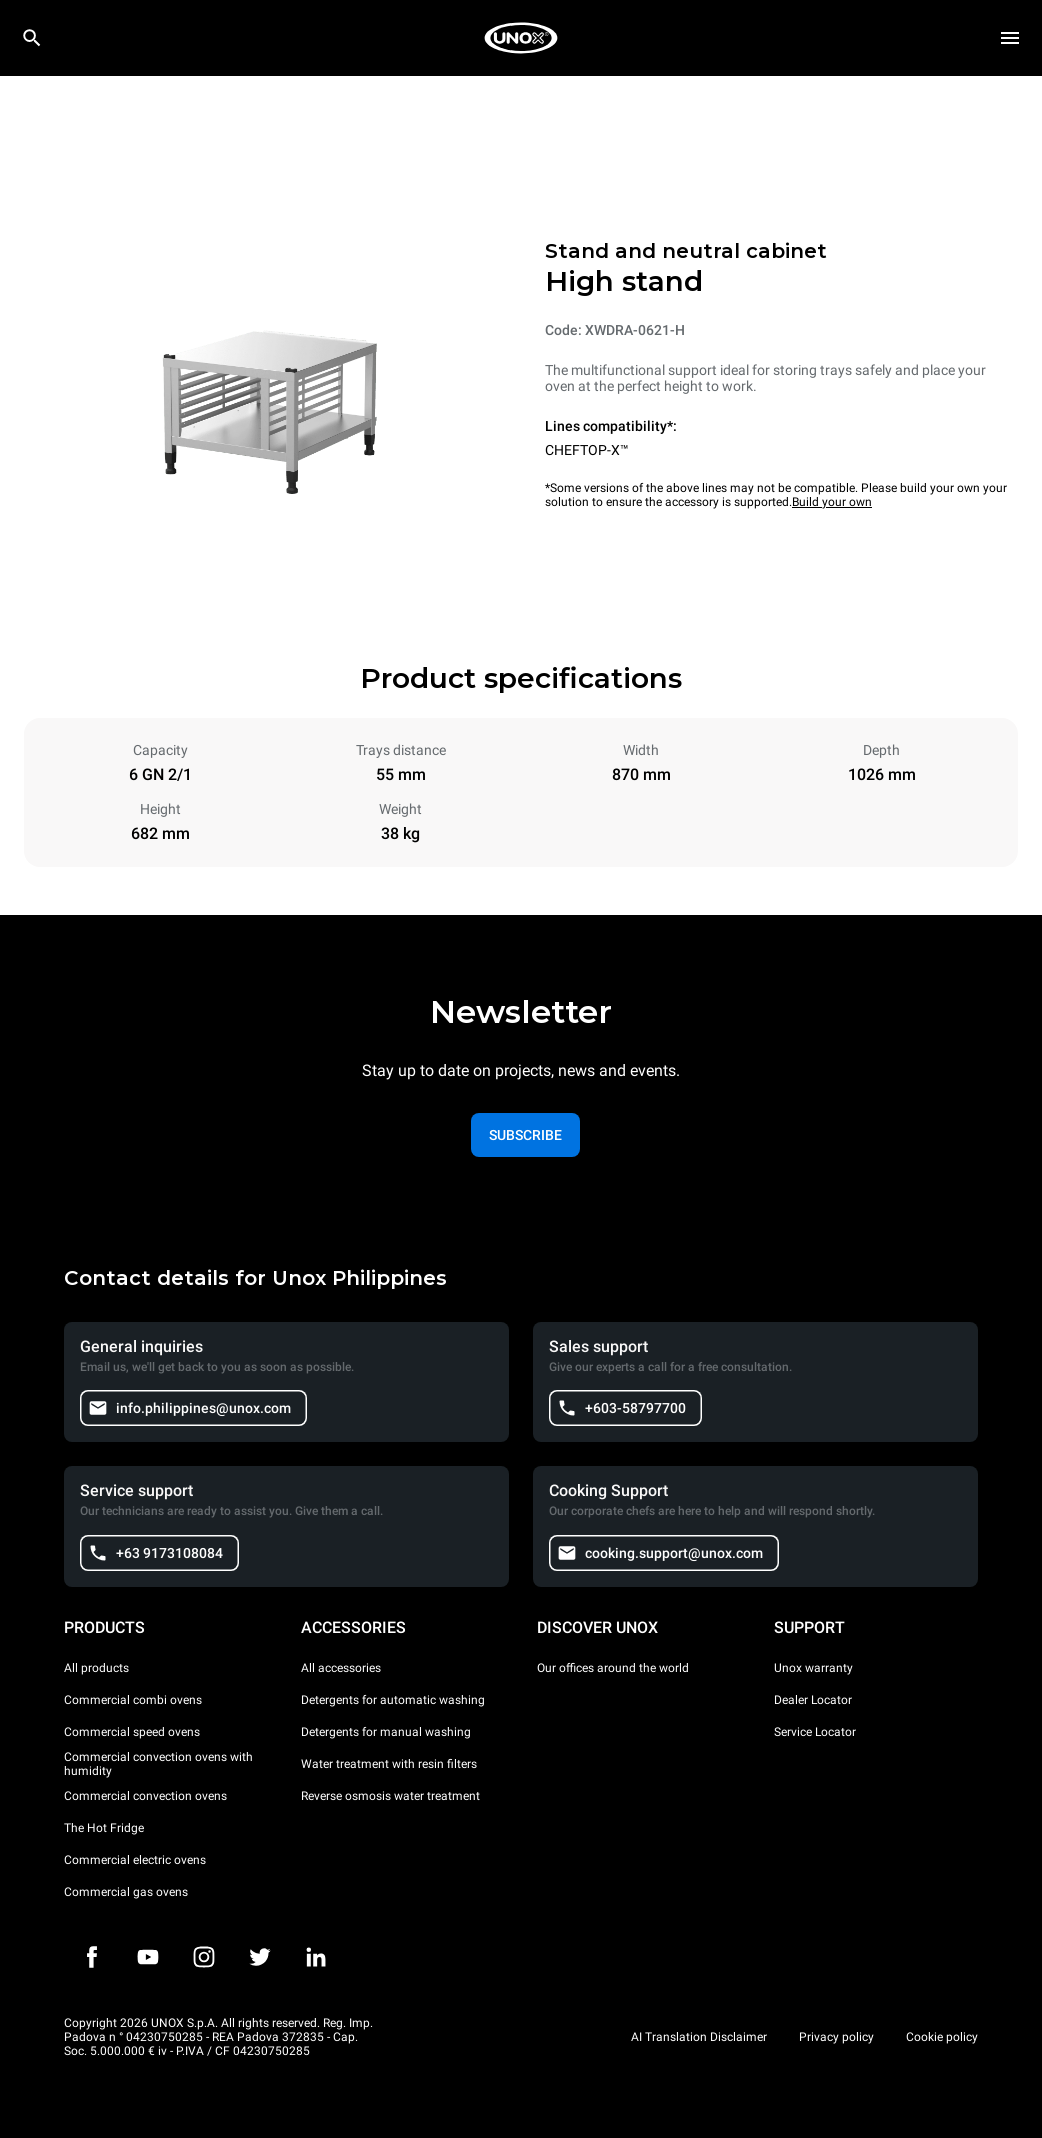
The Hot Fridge (104, 1828)
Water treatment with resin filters (389, 1764)
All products (96, 1668)
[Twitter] (260, 1957)
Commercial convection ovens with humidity (158, 1764)
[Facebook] (92, 1957)
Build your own (832, 502)
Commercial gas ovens (126, 1892)
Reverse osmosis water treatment (390, 1796)
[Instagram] (204, 1957)
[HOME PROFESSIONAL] (521, 38)
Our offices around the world (613, 1668)
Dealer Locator (813, 1700)
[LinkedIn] (316, 1957)
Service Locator (815, 1732)
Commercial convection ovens (145, 1796)
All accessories (341, 1668)
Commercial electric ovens (135, 1860)
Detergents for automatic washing (393, 1700)
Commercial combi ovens (133, 1700)
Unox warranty (813, 1668)
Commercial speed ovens (132, 1732)
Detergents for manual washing (386, 1732)
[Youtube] (148, 1957)
